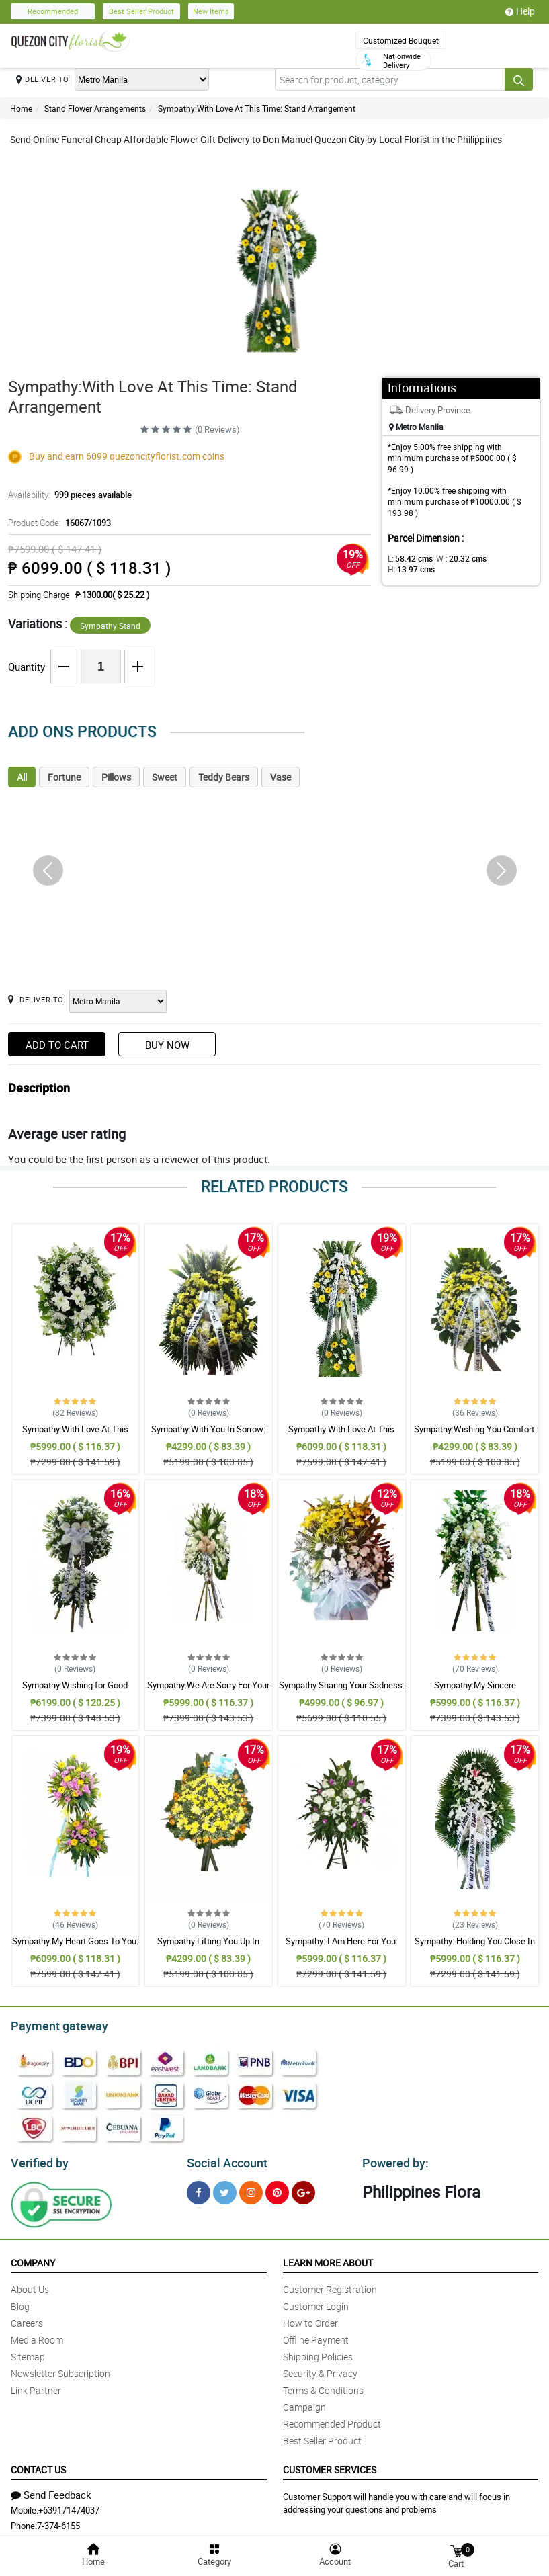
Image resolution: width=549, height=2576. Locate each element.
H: (502, 558)
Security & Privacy (320, 2369)
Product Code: (57, 523)
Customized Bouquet (401, 40)
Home (21, 108)
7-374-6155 (58, 2522)
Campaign (304, 2403)
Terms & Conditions (323, 2386)
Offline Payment (316, 2335)
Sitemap (28, 2352)
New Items (211, 11)
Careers (27, 2319)
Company (33, 2258)
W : (454, 558)
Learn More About (328, 2258)
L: (408, 558)
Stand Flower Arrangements (95, 108)
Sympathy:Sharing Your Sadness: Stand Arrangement (342, 1691)
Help (520, 11)
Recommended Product (332, 2419)
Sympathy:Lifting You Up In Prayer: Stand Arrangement (208, 1947)
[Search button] (519, 79)
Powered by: (392, 2159)
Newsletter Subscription (60, 2369)
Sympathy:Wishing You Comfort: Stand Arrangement (475, 1435)
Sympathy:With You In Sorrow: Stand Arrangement (208, 1435)
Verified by (38, 2159)
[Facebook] (198, 2188)
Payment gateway (53, 2024)
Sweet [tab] (164, 777)
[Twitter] (225, 2188)
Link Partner (36, 2386)
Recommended (53, 11)
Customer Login (316, 2302)
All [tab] (22, 777)
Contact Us (38, 2465)
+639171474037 (68, 2506)
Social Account (223, 2159)
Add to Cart (57, 1044)
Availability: (66, 494)
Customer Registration (330, 2285)
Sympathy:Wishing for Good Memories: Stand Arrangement (75, 1691)
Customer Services (329, 2465)
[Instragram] (251, 2188)
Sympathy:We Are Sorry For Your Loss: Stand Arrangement (208, 1691)
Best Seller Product (141, 11)
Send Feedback (51, 2490)
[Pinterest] (277, 2188)
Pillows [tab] (116, 777)
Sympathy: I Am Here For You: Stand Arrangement (342, 1947)
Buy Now (167, 1044)
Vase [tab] (280, 777)
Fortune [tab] (64, 777)
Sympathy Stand (110, 625)
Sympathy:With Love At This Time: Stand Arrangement (256, 108)
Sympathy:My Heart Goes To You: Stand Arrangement (75, 1947)
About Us (30, 2285)
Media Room (37, 2335)
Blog (20, 2302)
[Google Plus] (303, 2188)
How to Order (310, 2319)
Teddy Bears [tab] (223, 777)
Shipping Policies (318, 2352)
